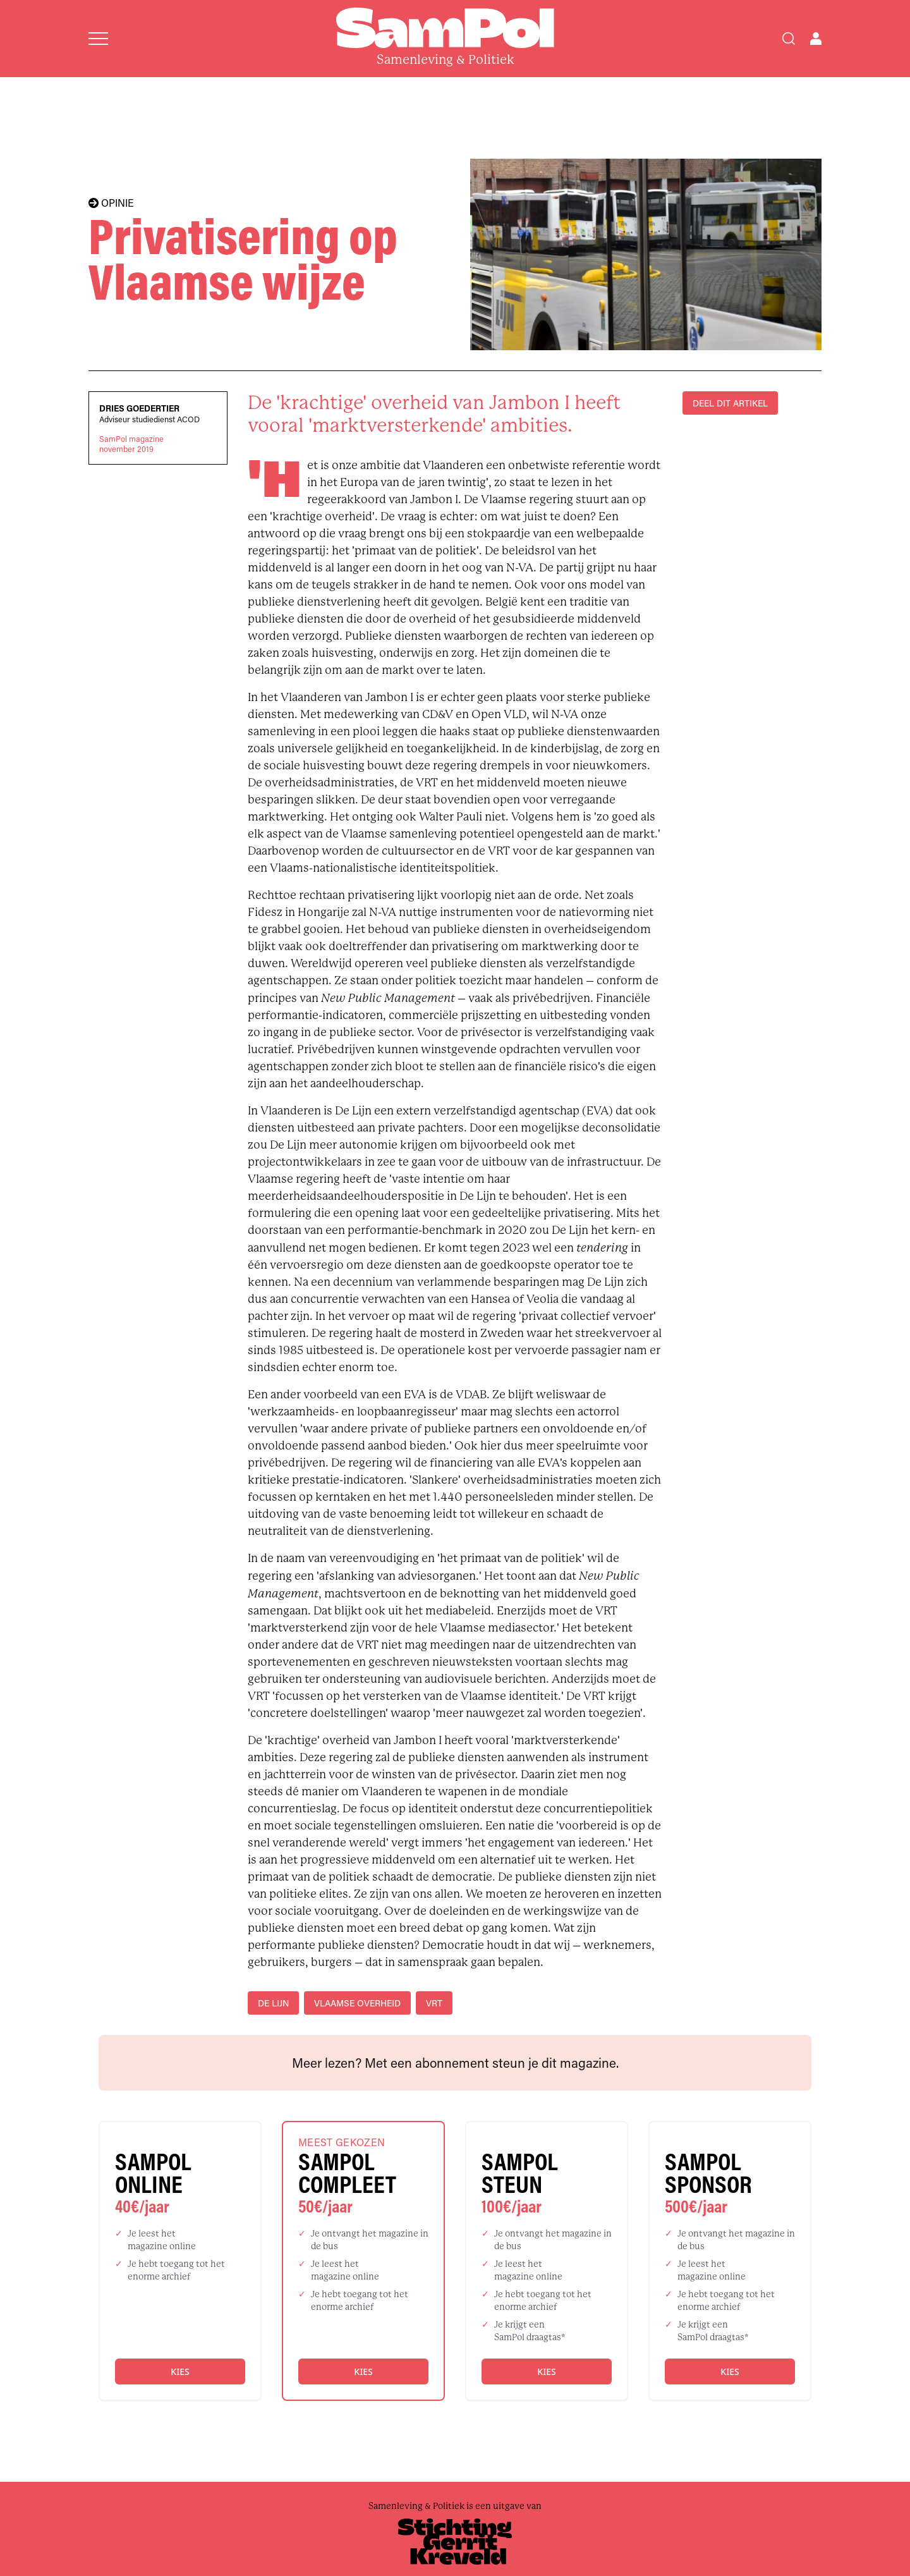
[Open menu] (98, 38)
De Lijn (273, 2003)
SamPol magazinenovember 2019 (131, 443)
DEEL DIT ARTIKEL (730, 403)
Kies (180, 2371)
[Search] (788, 38)
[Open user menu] (816, 38)
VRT (434, 2003)
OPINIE (111, 203)
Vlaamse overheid (357, 2003)
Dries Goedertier (139, 408)
